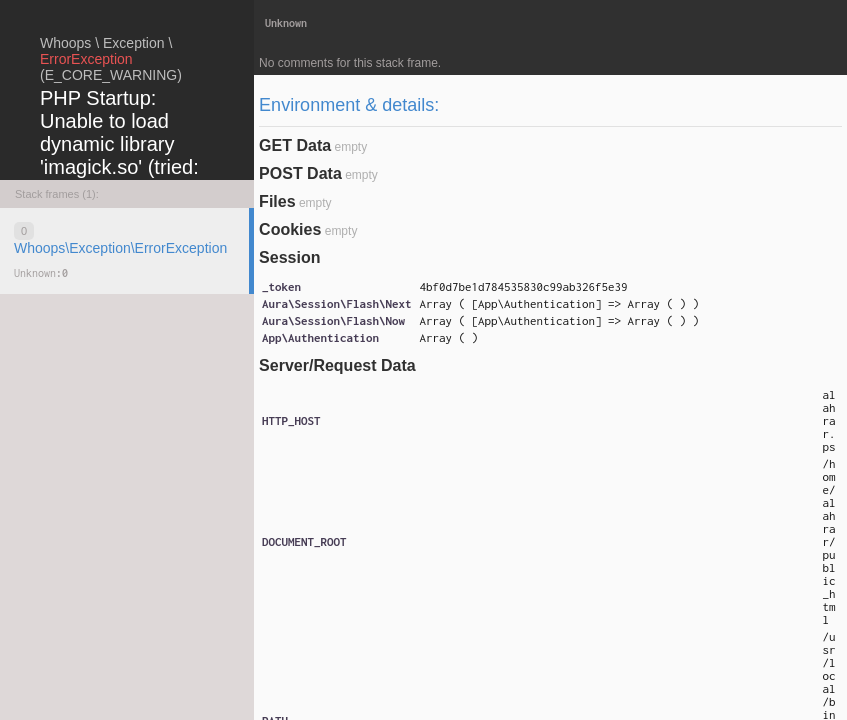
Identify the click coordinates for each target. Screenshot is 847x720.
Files (277, 201)
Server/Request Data (337, 365)
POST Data (300, 173)
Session (289, 257)
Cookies (290, 229)
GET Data (295, 145)
